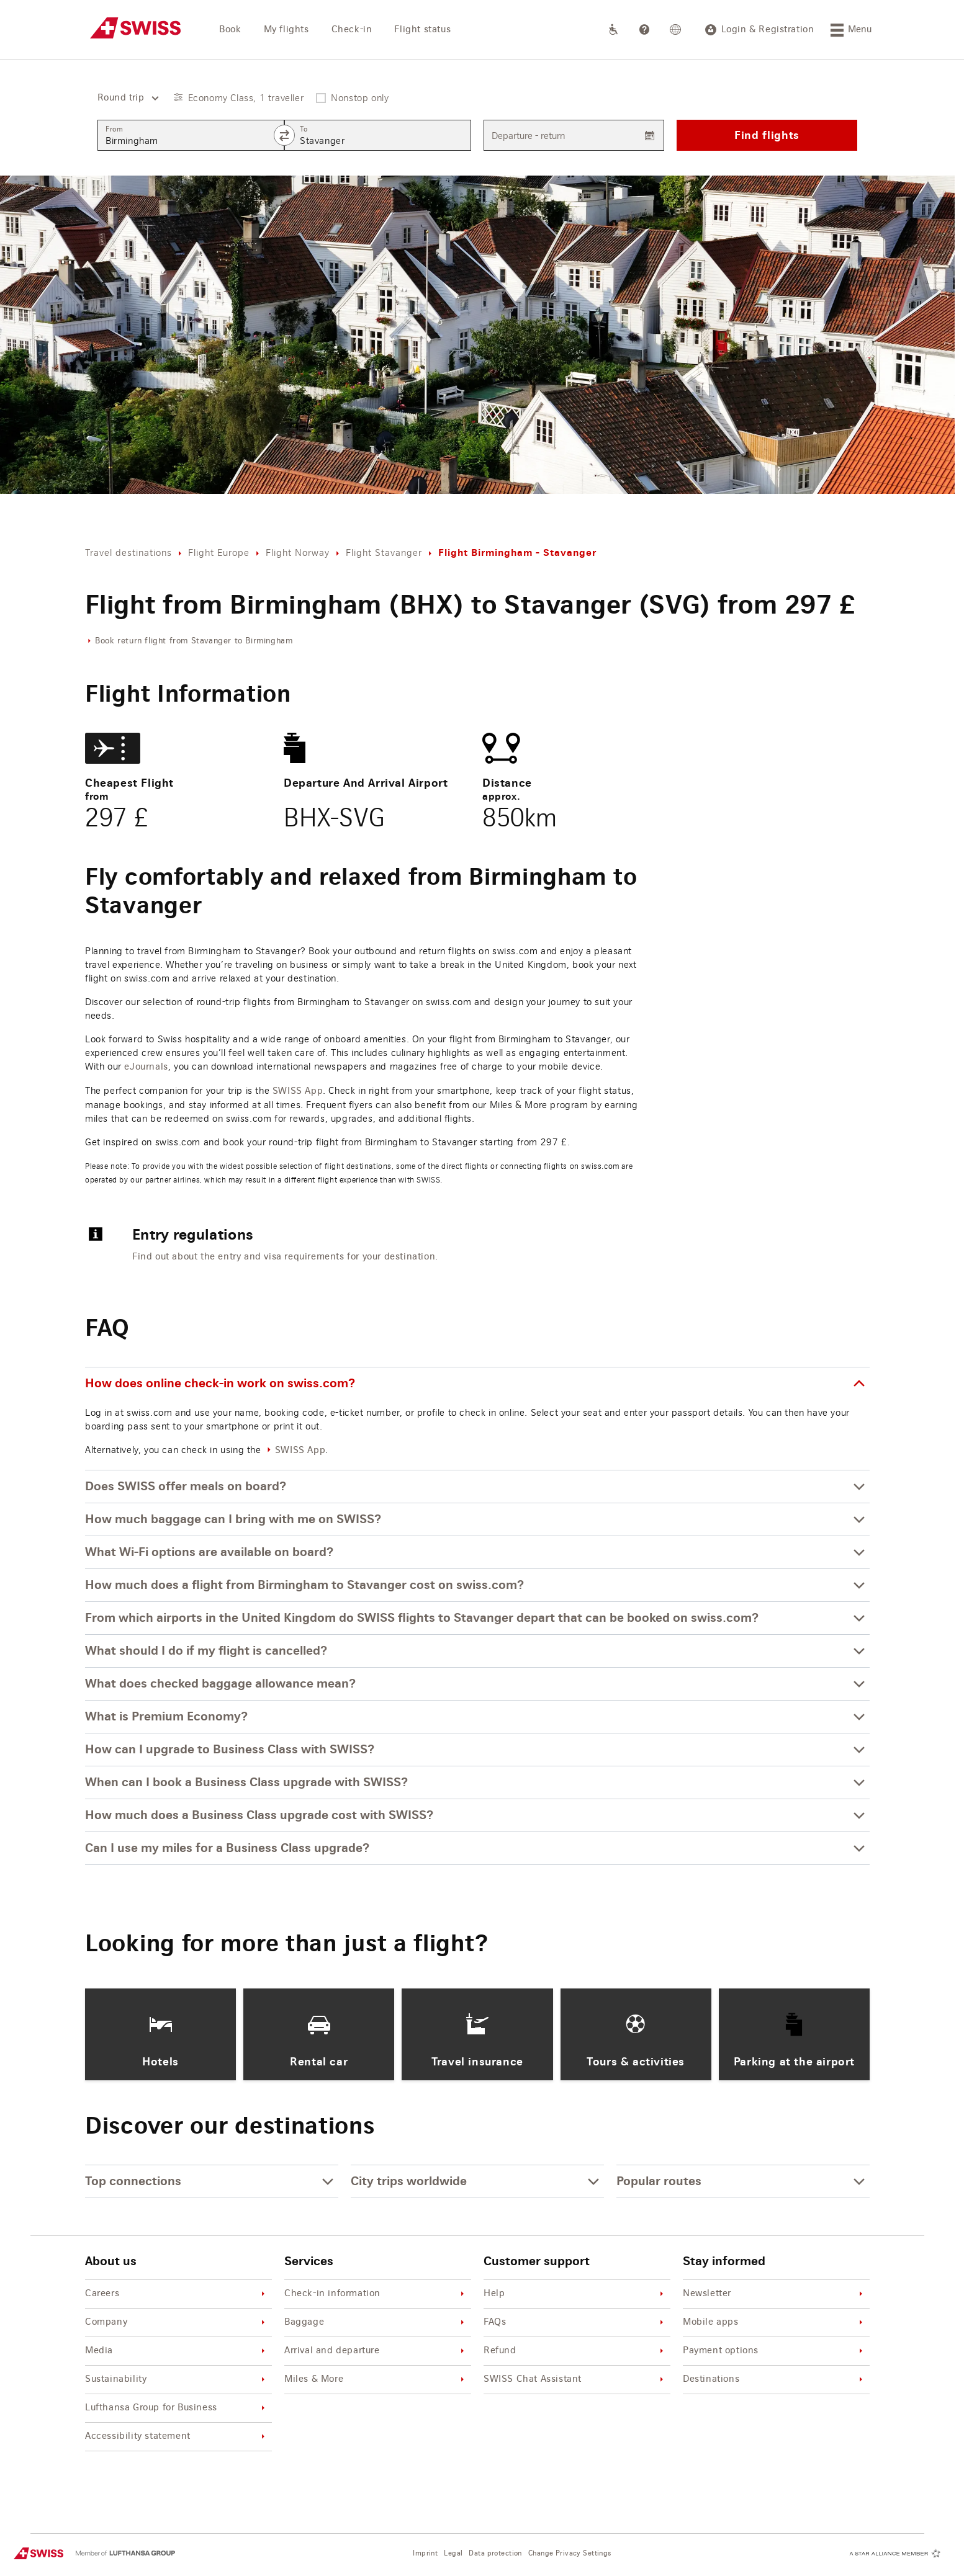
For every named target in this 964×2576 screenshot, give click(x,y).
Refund (575, 2351)
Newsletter (775, 2294)
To (303, 129)
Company (177, 2322)
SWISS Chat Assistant (575, 2379)
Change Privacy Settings (569, 2553)
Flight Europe (219, 552)
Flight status (422, 29)
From (114, 129)
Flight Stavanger (384, 552)
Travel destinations (128, 552)
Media (177, 2351)
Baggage (376, 2322)
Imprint (425, 2553)
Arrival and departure (376, 2351)
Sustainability (177, 2379)
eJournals (146, 1067)
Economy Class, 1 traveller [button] (246, 98)
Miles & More (376, 2379)
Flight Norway (298, 552)
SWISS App (298, 1091)
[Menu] (850, 30)
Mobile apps (775, 2322)
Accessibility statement (177, 2436)
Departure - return (528, 135)
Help (575, 2294)
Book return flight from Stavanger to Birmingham (193, 641)
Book (230, 29)
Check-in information (376, 2294)
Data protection (495, 2553)
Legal (453, 2553)
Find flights (767, 135)
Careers (177, 2294)
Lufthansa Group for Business (177, 2408)
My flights (286, 29)
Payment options (775, 2351)
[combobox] (123, 98)
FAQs (575, 2322)
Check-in (351, 29)
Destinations (775, 2379)
